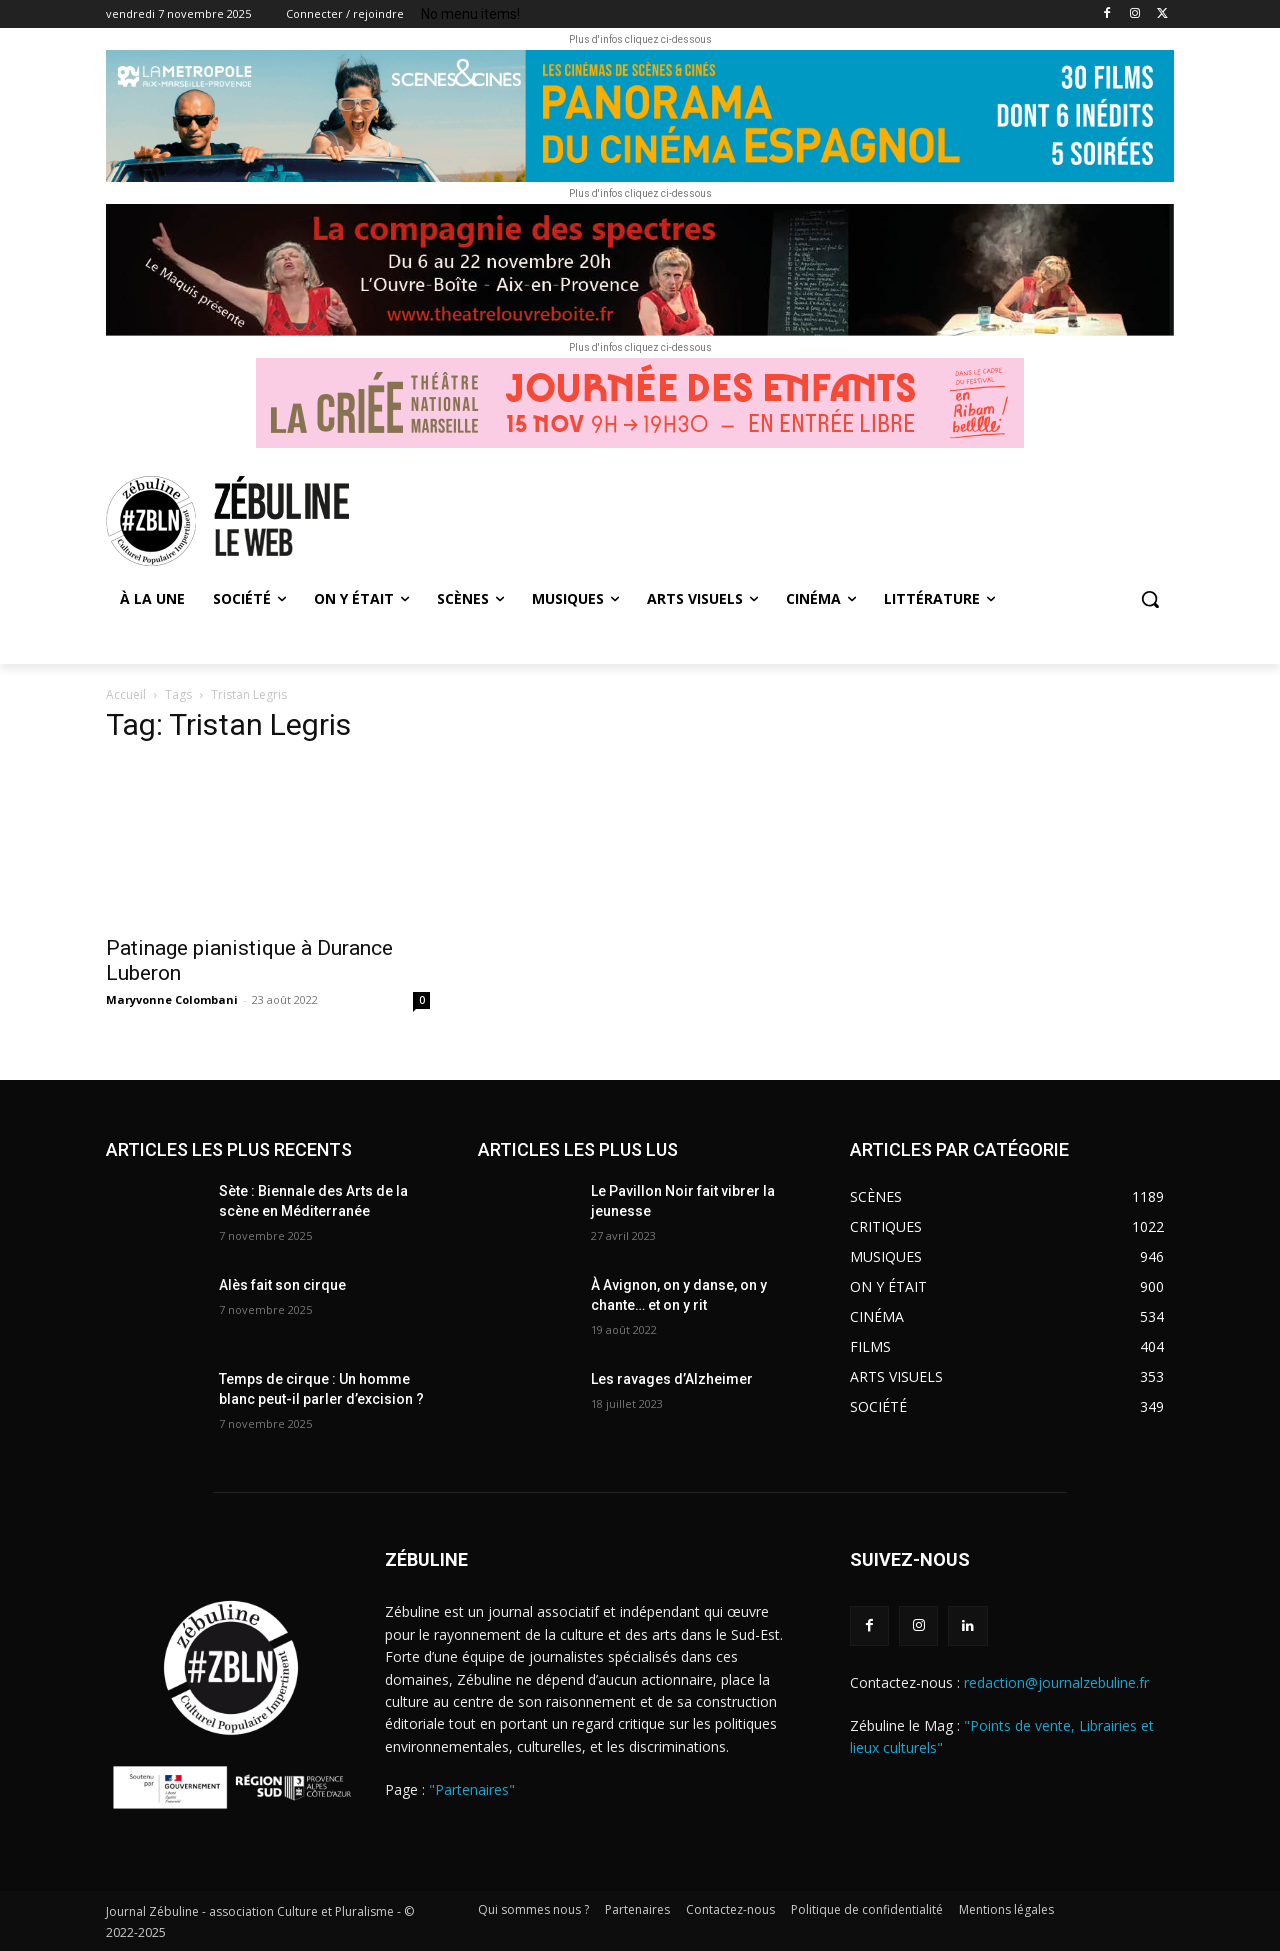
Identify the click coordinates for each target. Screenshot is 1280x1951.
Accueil (126, 694)
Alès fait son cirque (282, 1285)
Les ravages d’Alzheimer (672, 1379)
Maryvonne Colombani (172, 999)
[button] (1150, 599)
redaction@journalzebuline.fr (1056, 1682)
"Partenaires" (472, 1789)
